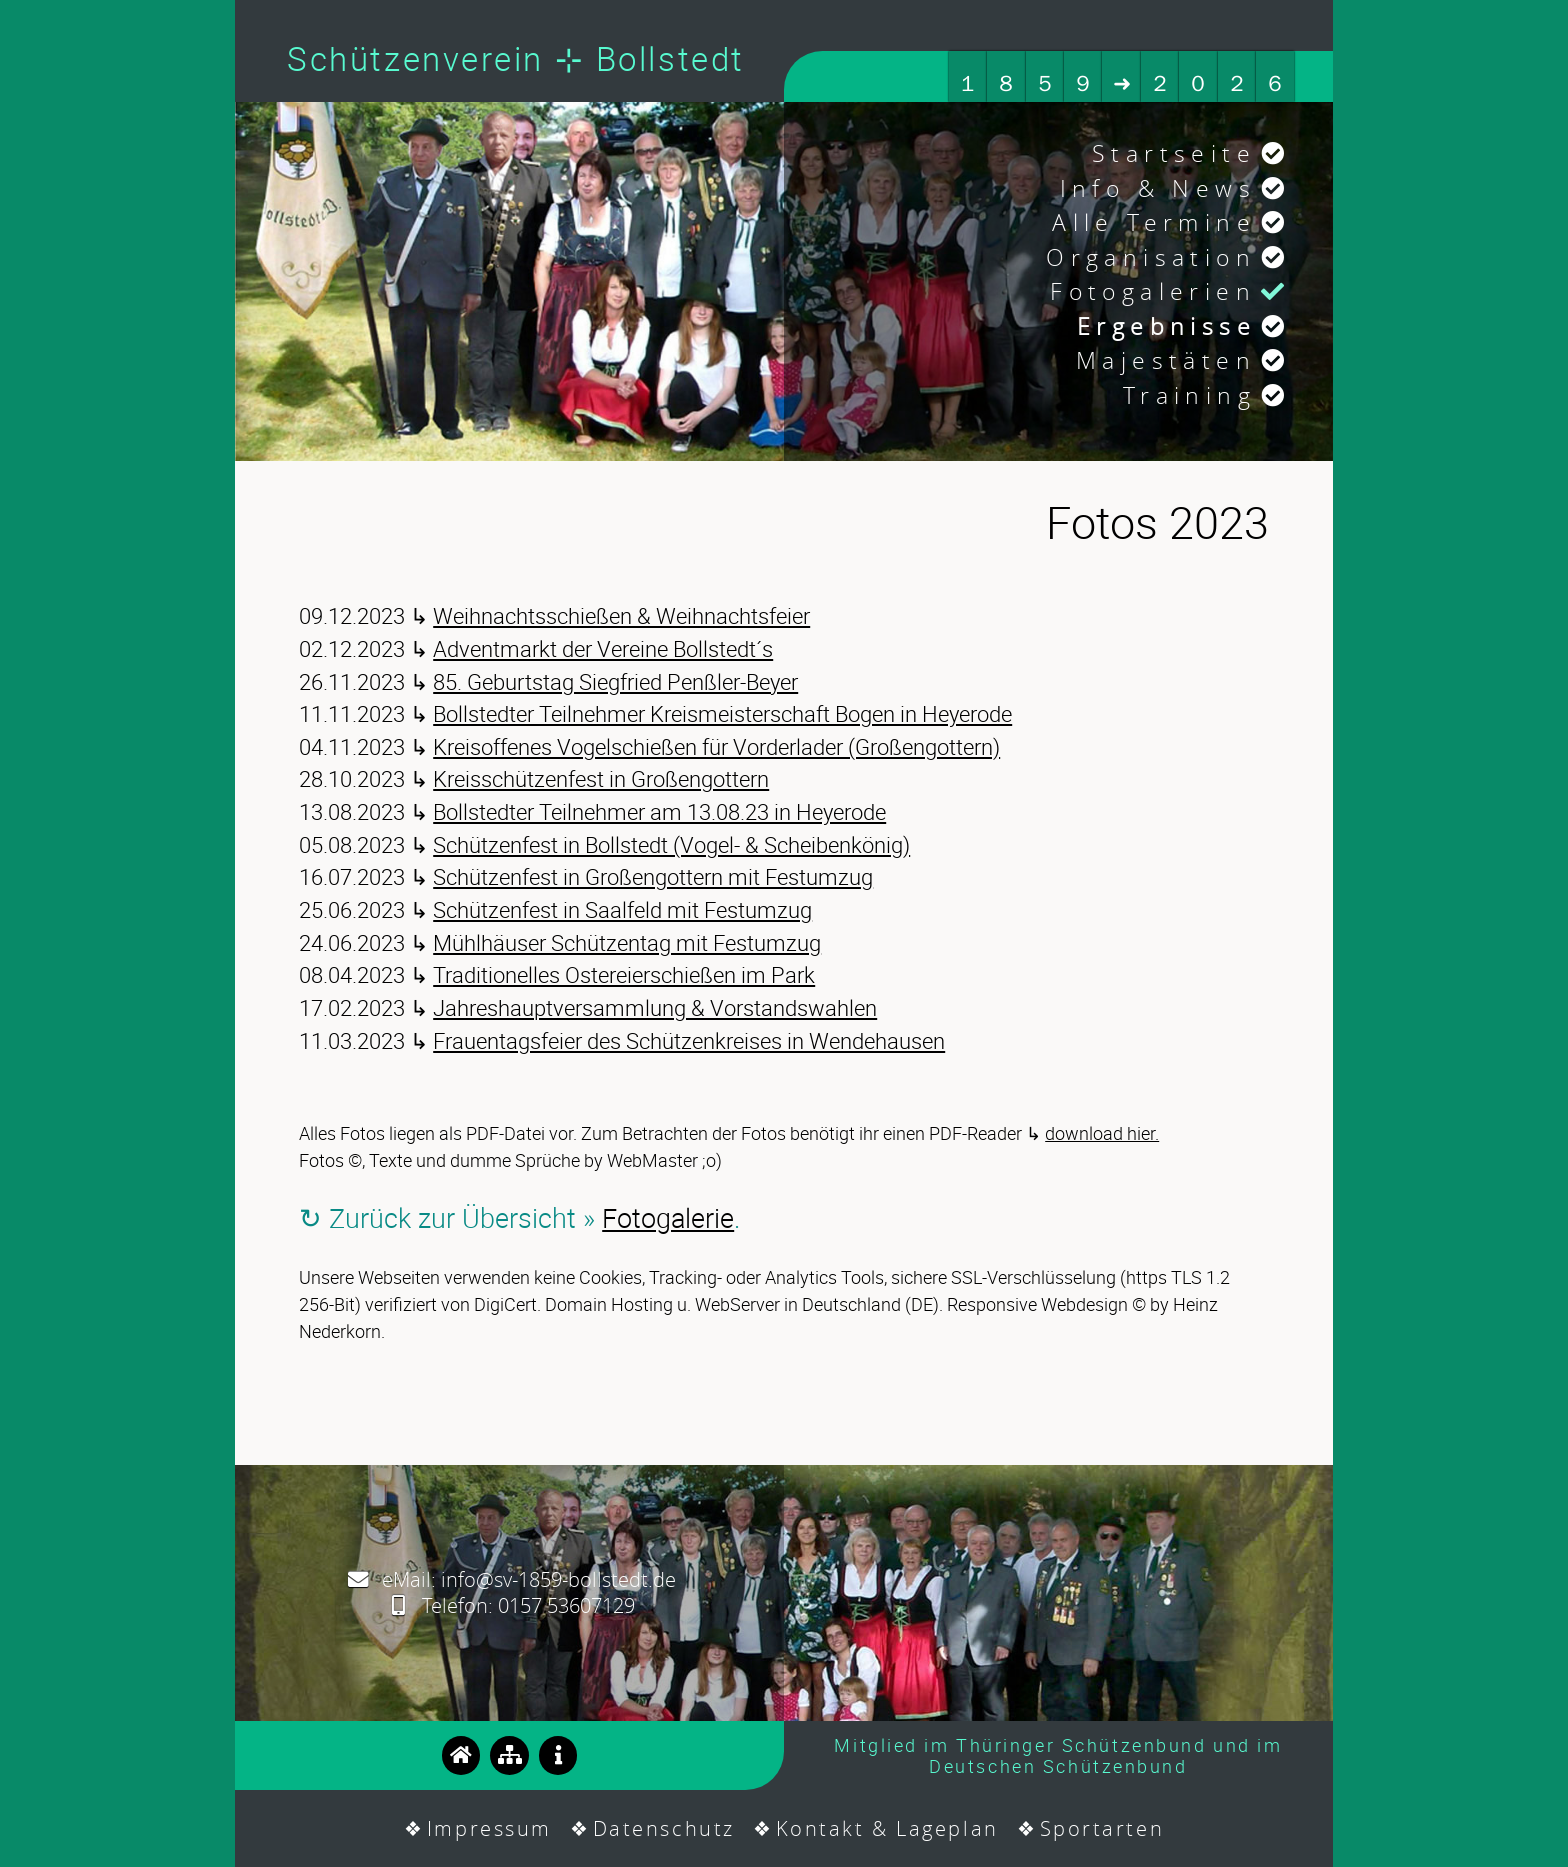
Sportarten (1102, 1828)
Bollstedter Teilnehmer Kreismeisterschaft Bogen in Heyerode (722, 713)
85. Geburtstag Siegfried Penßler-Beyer (615, 681)
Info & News (1158, 188)
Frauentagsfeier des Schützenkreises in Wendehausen (689, 1040)
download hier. (1102, 1133)
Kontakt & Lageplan (887, 1828)
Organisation (1151, 257)
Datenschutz (664, 1828)
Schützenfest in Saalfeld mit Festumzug (622, 909)
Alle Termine (1154, 222)
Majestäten (1166, 360)
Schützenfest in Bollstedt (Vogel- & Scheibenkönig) (671, 844)
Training (1189, 395)
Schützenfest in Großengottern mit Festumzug (653, 876)
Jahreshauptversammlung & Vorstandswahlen (655, 1007)
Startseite (1174, 153)
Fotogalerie (668, 1218)
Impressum (489, 1828)
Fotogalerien (1153, 291)
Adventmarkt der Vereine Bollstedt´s (603, 648)
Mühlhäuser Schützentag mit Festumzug (627, 942)
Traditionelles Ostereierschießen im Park (624, 974)
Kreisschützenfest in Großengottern (601, 778)
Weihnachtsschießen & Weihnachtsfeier (621, 615)
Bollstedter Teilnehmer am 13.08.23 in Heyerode (659, 811)
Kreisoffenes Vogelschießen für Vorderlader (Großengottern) (716, 746)
